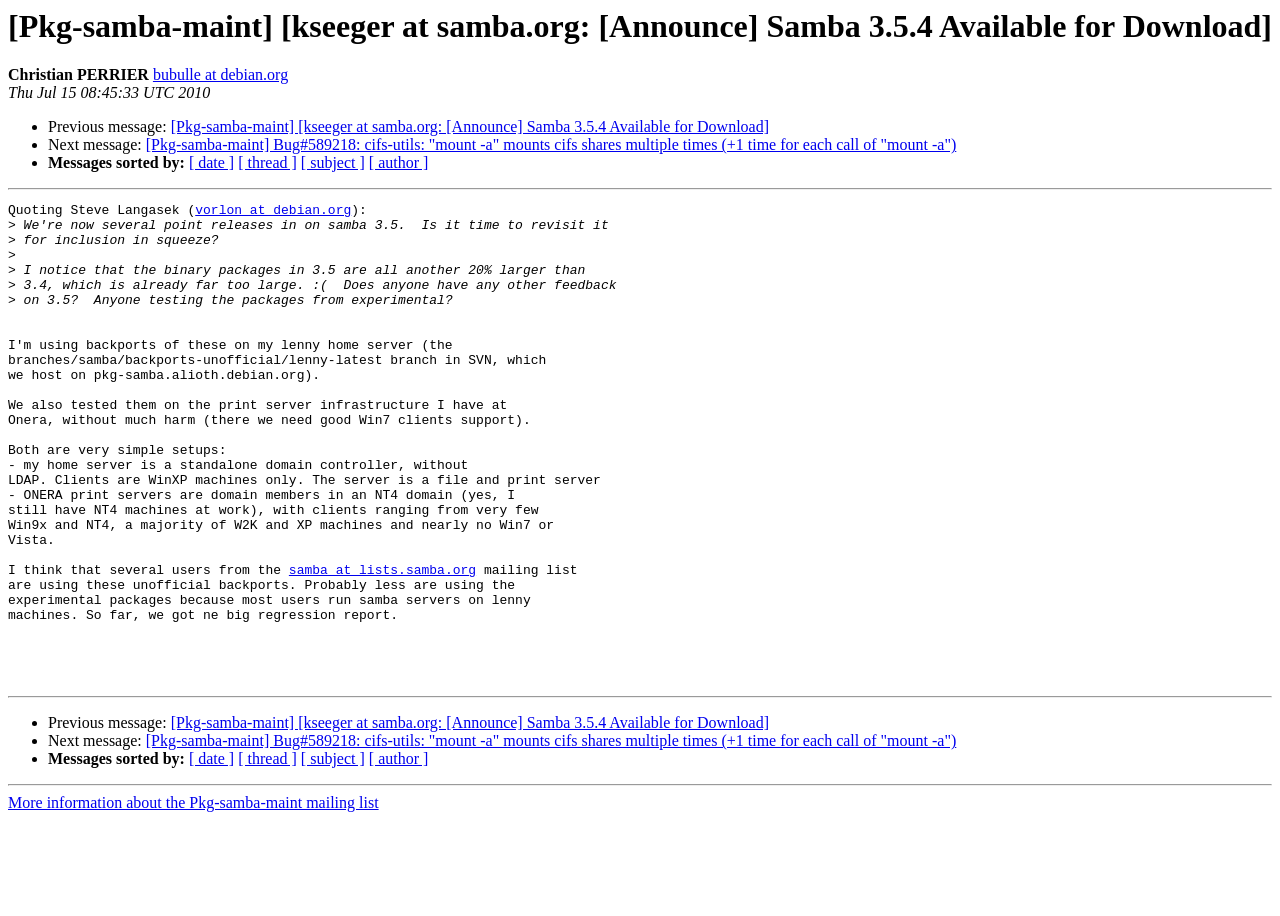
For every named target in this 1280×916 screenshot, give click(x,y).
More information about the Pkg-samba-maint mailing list (193, 898)
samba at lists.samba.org (382, 644)
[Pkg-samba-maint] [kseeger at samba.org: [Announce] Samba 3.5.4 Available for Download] (470, 126)
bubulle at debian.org (220, 74)
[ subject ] (333, 162)
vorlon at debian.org (273, 212)
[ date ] (211, 162)
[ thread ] (267, 162)
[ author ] (399, 162)
